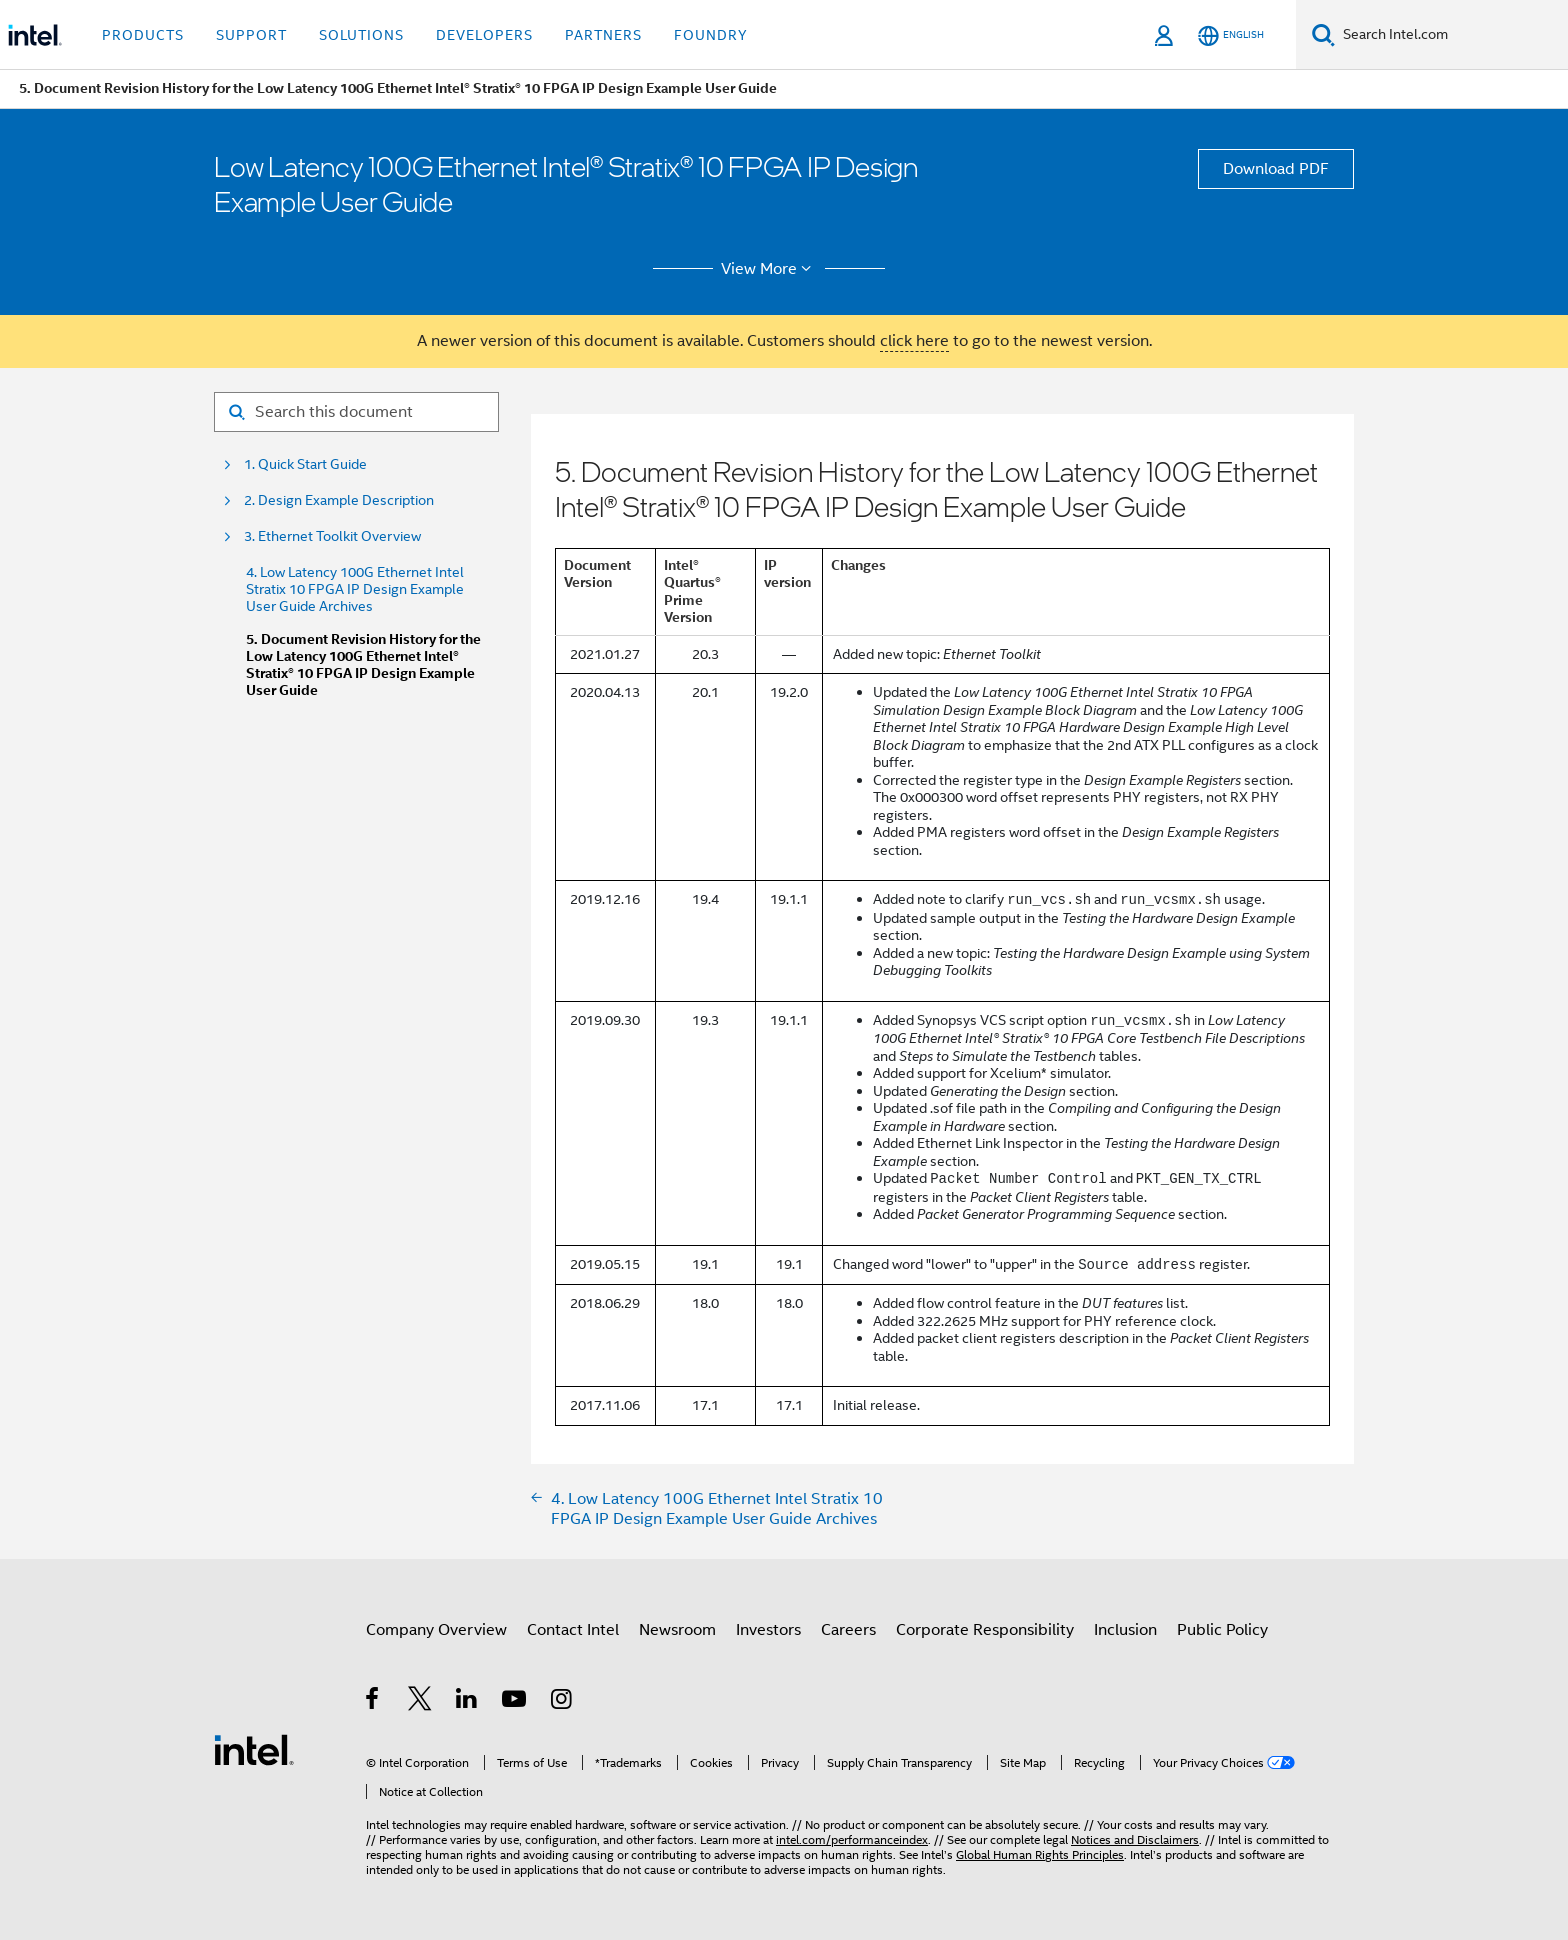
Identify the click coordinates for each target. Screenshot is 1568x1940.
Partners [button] (603, 35)
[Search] (1323, 34)
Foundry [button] (711, 35)
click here (914, 341)
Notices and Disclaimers (1135, 1839)
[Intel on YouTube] (515, 1702)
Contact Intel (573, 1630)
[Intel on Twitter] (420, 1702)
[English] (1231, 35)
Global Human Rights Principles (1040, 1854)
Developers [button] (484, 35)
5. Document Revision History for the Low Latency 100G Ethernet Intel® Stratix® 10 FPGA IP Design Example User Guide (363, 665)
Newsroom (677, 1630)
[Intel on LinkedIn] (467, 1702)
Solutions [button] (361, 35)
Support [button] (251, 35)
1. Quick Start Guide (305, 464)
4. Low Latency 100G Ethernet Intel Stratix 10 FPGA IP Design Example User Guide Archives (355, 589)
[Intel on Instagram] (562, 1702)
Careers (848, 1630)
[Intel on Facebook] (373, 1702)
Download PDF (1276, 169)
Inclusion (1125, 1630)
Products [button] (143, 35)
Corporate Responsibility (985, 1630)
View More (769, 269)
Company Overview (436, 1630)
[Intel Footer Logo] (254, 1749)
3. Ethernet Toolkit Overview (332, 536)
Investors (768, 1630)
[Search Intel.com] (1451, 35)
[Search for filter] (356, 412)
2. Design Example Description (339, 500)
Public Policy (1222, 1630)
